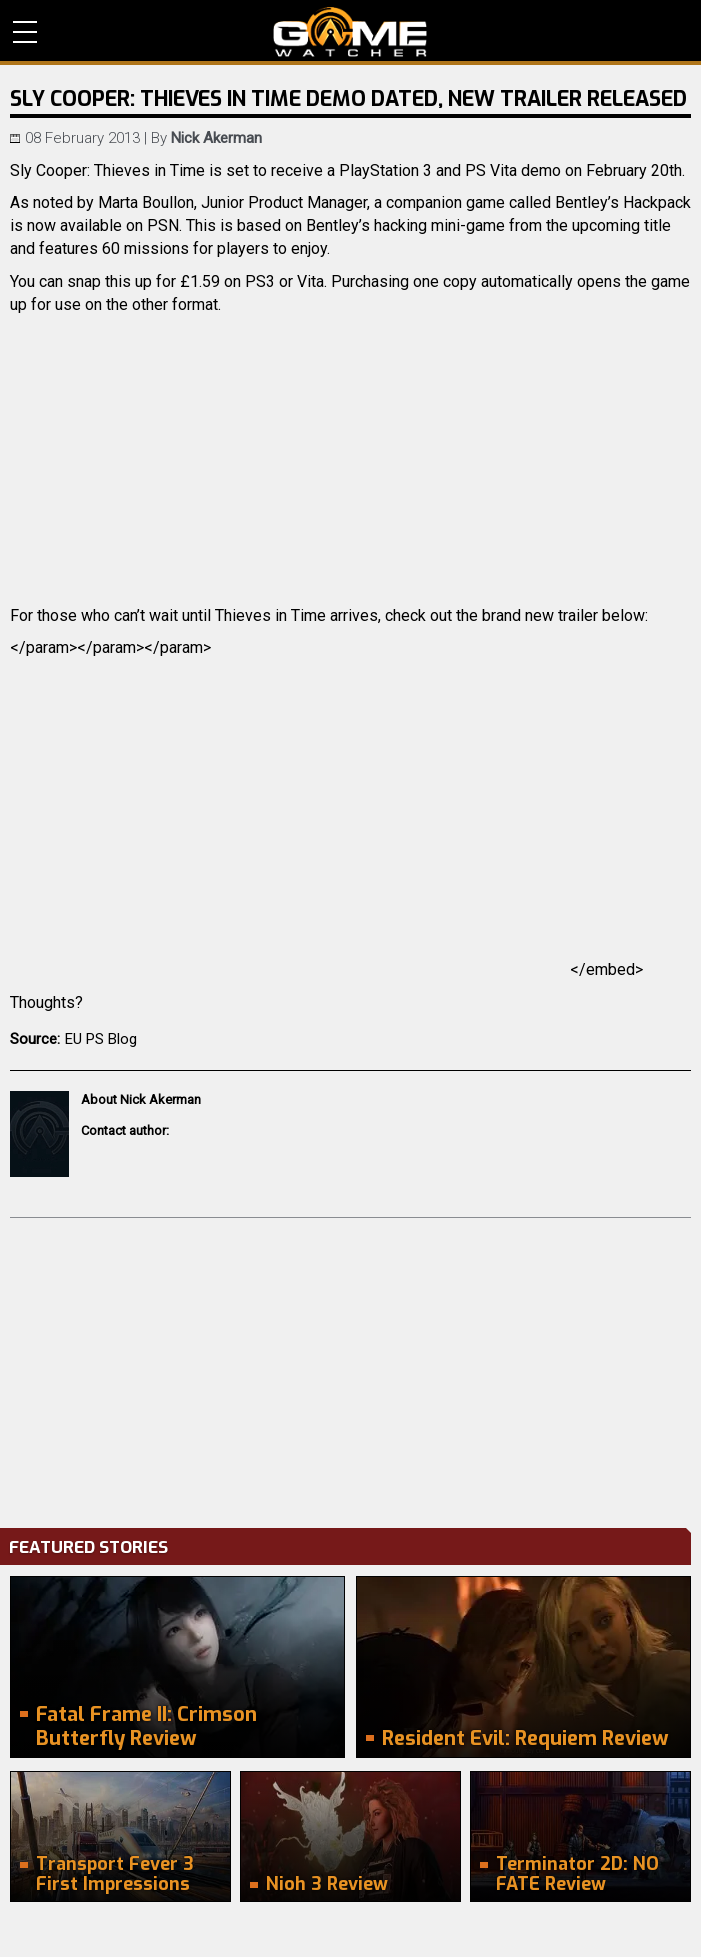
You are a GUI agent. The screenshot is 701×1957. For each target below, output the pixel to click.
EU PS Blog (101, 1039)
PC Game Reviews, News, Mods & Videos (350, 32)
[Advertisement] (350, 1368)
